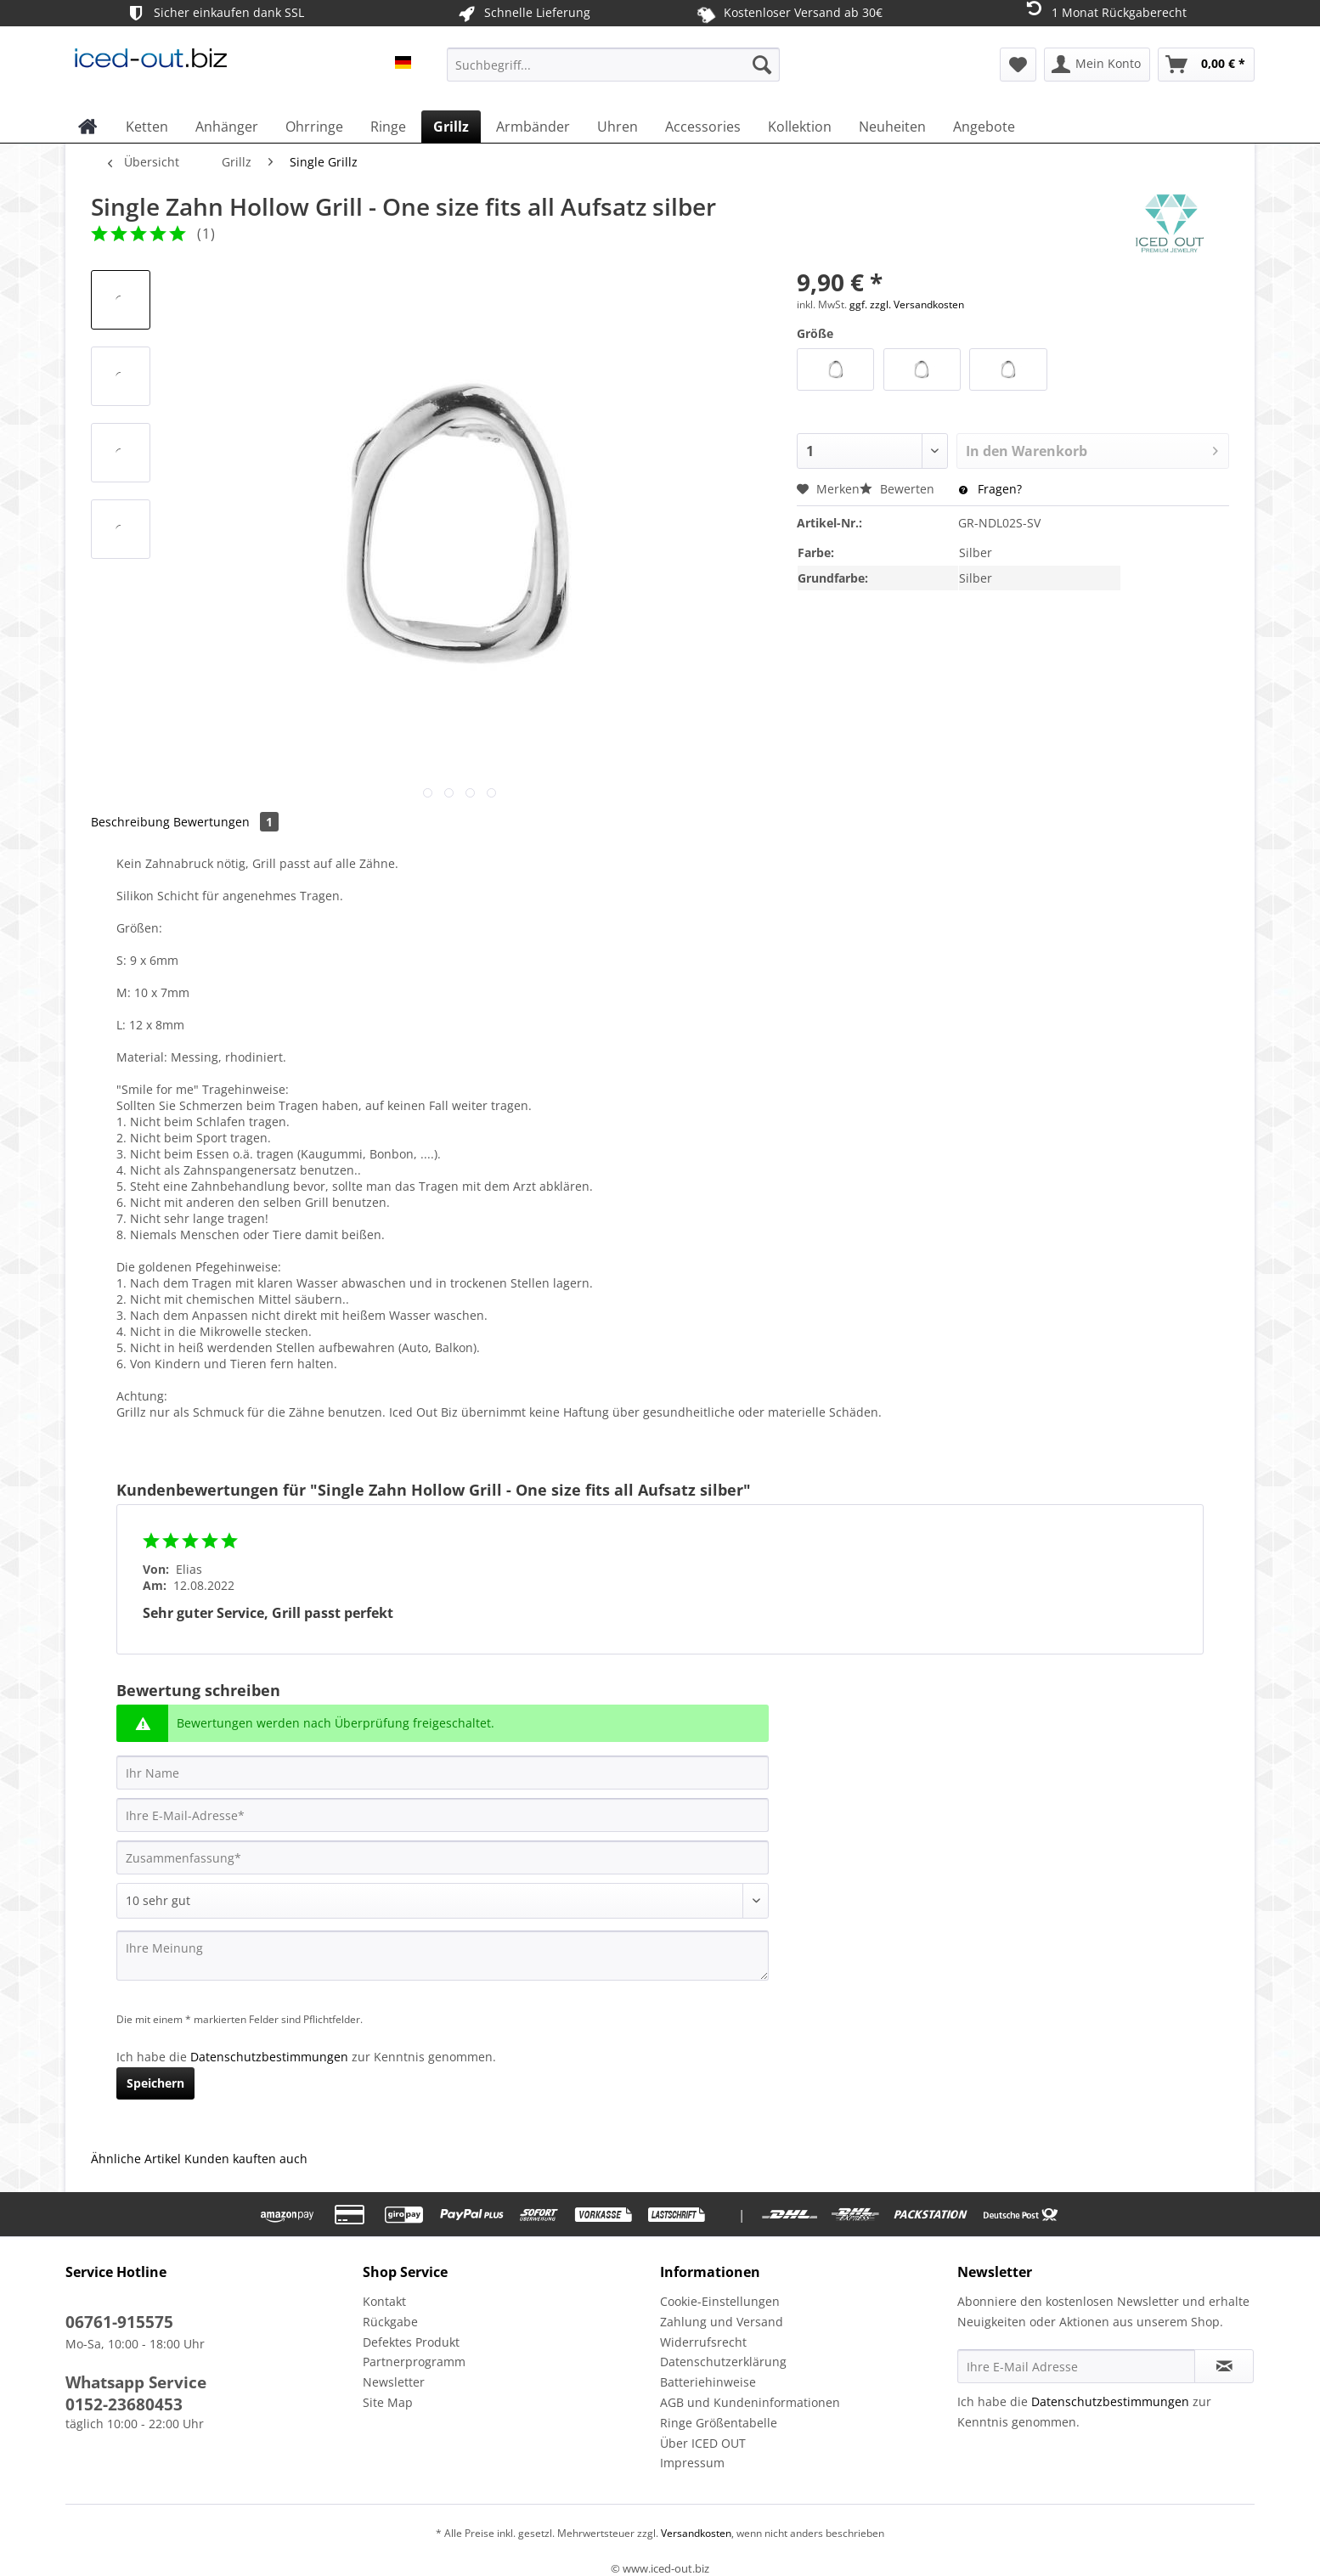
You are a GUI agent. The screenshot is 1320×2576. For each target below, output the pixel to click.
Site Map (388, 2402)
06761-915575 (119, 2322)
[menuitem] (613, 73)
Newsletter (394, 2382)
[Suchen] (762, 65)
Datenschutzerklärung (723, 2361)
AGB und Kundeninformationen (750, 2402)
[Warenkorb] (1206, 65)
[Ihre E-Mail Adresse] (1076, 2366)
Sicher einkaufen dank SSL (214, 13)
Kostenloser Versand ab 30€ (789, 13)
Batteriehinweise (708, 2382)
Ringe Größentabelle (718, 2423)
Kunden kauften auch (245, 2158)
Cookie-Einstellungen (720, 2301)
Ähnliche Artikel (136, 2158)
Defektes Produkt (411, 2342)
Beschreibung (130, 822)
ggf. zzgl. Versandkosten (906, 304)
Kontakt (384, 2301)
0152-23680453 (124, 2404)
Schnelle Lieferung (522, 13)
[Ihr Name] (442, 1773)
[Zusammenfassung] (442, 1857)
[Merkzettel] (1018, 65)
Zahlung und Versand (721, 2322)
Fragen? (990, 489)
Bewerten (899, 489)
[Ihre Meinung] (442, 1956)
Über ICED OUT (703, 2443)
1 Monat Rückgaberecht (1105, 11)
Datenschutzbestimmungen (269, 2057)
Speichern (155, 2083)
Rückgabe (390, 2322)
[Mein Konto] (1097, 65)
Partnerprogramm (414, 2361)
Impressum (692, 2463)
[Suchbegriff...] (613, 65)
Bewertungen (226, 822)
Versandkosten (694, 2533)
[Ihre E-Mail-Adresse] (442, 1815)
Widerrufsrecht (703, 2342)
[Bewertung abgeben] (442, 1901)
